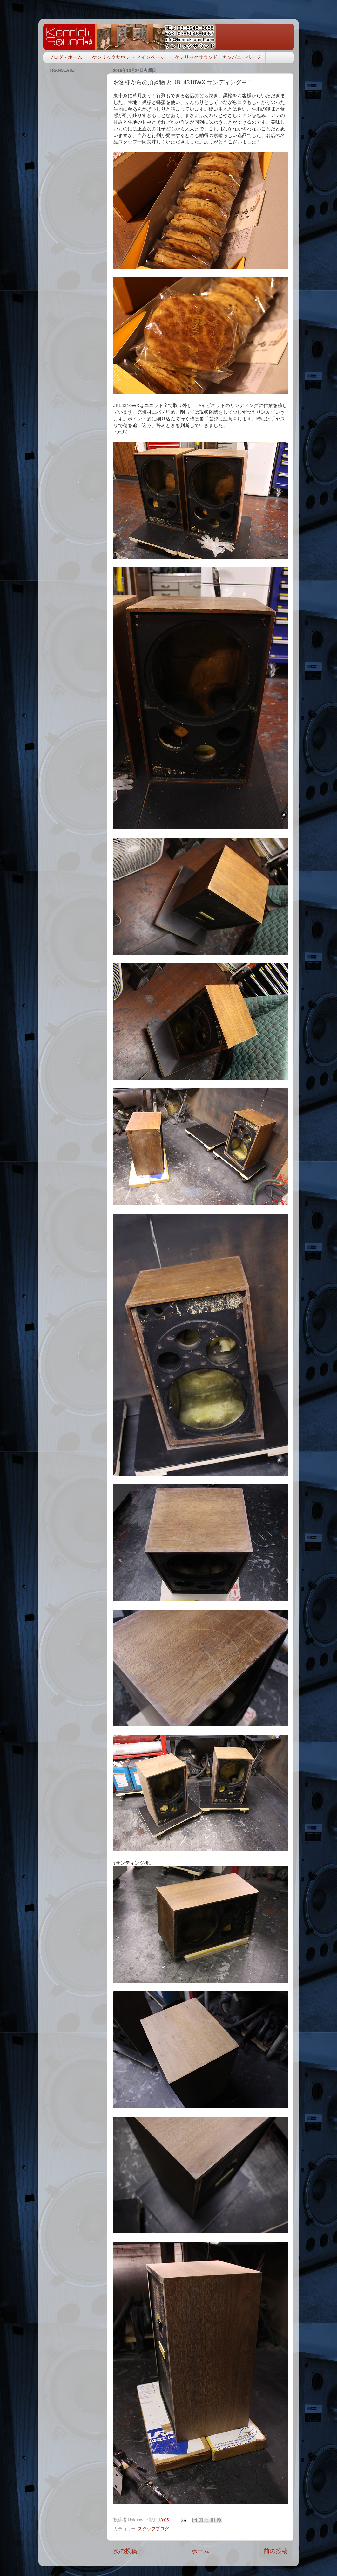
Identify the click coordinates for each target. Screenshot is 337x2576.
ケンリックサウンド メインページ (128, 57)
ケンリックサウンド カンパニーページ (217, 57)
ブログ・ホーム (65, 57)
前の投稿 (276, 2551)
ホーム (200, 2551)
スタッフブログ (153, 2528)
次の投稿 (125, 2551)
